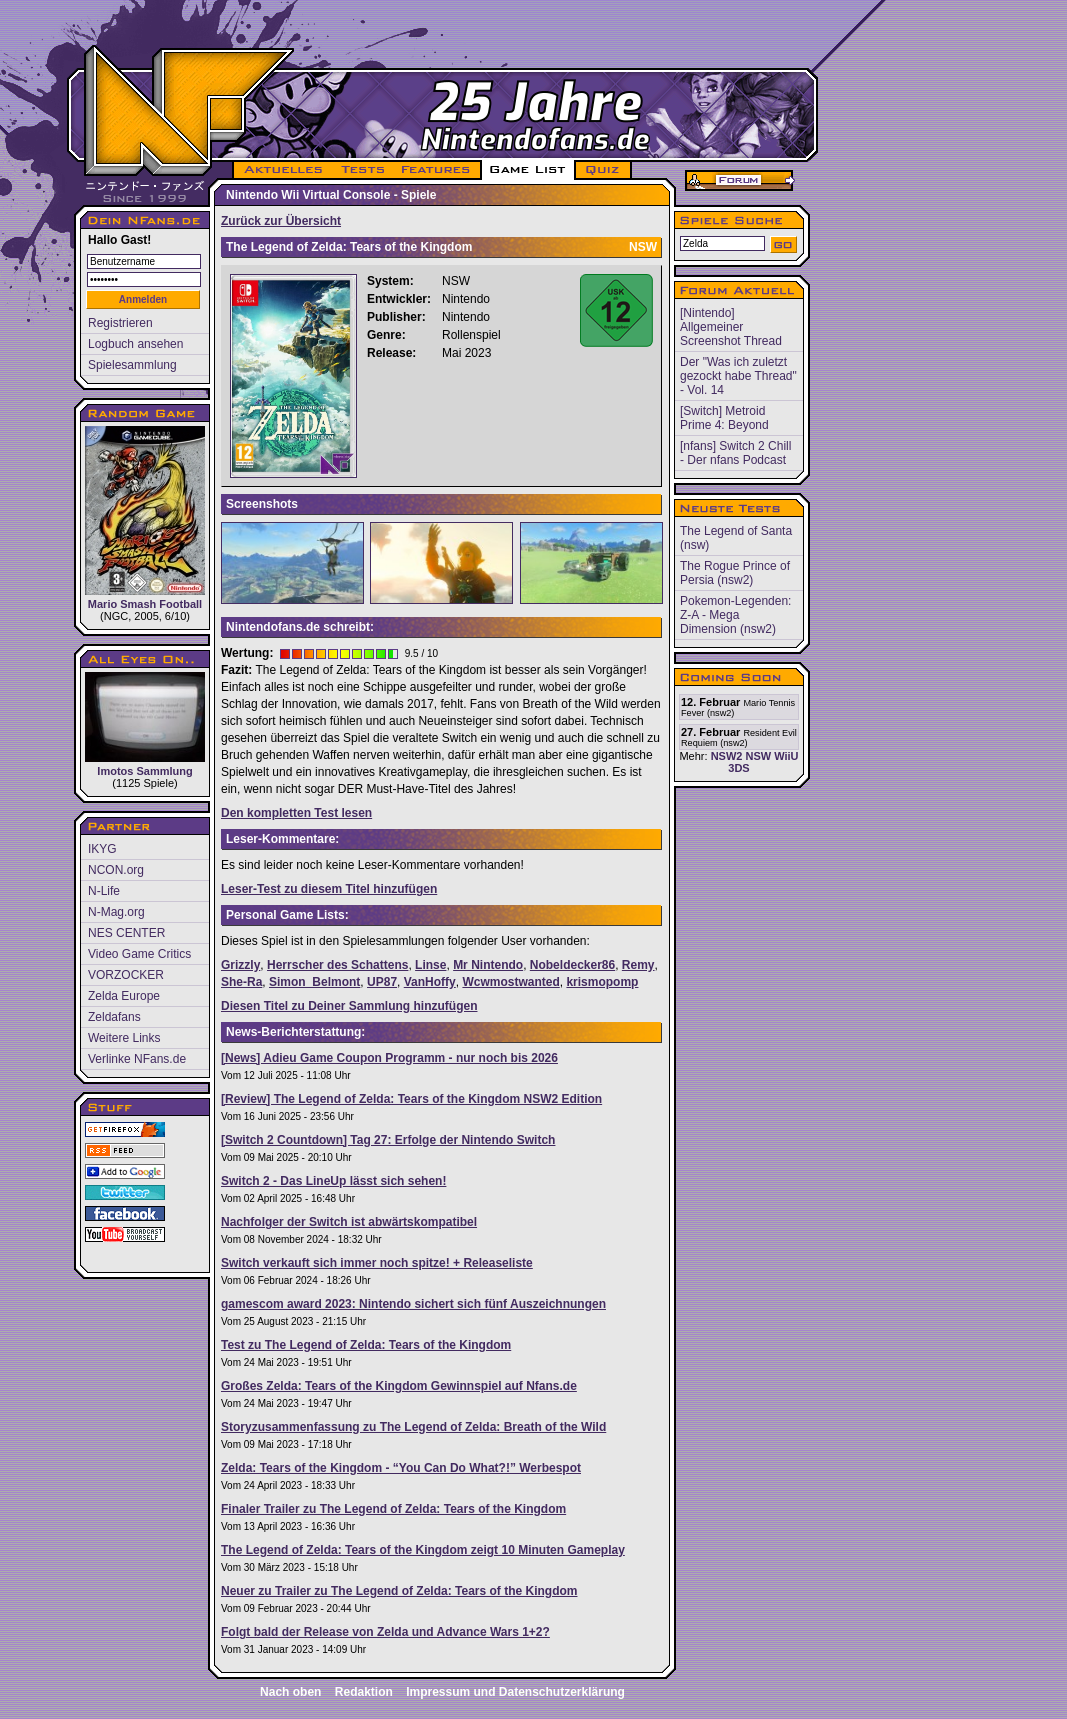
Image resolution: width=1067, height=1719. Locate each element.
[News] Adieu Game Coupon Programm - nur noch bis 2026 (389, 1058)
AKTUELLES (282, 170)
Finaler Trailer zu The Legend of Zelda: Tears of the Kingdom (393, 1509)
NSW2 (727, 756)
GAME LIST (528, 170)
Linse (430, 965)
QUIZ (603, 170)
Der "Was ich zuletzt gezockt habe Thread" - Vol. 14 (738, 376)
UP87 (382, 982)
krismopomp (602, 982)
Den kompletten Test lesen (296, 813)
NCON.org (116, 870)
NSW (758, 756)
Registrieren (120, 323)
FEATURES (436, 170)
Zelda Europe (124, 996)
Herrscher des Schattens (337, 965)
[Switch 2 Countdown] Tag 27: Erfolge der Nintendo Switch (388, 1140)
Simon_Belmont (314, 982)
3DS (738, 768)
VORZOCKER (126, 975)
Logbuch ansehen (135, 344)
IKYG (102, 849)
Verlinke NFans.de (137, 1059)
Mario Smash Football (145, 518)
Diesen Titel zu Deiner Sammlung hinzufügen (349, 1006)
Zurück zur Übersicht (281, 221)
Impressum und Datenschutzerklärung (515, 1692)
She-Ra (241, 982)
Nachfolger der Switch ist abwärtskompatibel (349, 1222)
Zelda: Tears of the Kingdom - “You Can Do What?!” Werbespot (401, 1468)
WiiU (786, 756)
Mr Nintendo (488, 965)
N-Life (104, 891)
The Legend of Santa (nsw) (736, 538)
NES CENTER (126, 933)
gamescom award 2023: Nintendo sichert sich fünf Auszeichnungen (413, 1304)
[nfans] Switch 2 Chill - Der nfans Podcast (735, 453)
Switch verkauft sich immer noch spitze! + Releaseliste (377, 1263)
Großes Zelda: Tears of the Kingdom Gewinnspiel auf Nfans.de (399, 1386)
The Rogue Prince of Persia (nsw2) (735, 573)
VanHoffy (430, 982)
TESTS (361, 170)
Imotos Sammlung (145, 724)
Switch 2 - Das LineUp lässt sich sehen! (333, 1181)
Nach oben (290, 1692)
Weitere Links (124, 1038)
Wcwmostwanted (510, 982)
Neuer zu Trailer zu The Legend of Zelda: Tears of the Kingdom (399, 1591)
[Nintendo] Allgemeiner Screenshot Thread (731, 327)
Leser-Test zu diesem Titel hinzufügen (329, 889)
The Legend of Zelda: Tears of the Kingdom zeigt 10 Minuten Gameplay (423, 1550)
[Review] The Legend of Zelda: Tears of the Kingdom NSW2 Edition (411, 1099)
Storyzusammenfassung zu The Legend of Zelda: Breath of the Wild (413, 1427)
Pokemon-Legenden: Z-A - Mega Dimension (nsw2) (735, 615)
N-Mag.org (116, 912)
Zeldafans (114, 1017)
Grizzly (240, 965)
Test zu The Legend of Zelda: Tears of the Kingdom (366, 1345)
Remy (638, 965)
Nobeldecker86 (572, 965)
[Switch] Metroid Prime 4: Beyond (724, 418)
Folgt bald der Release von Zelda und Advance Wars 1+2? (385, 1632)
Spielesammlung (132, 365)
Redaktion (364, 1692)
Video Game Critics (139, 954)
